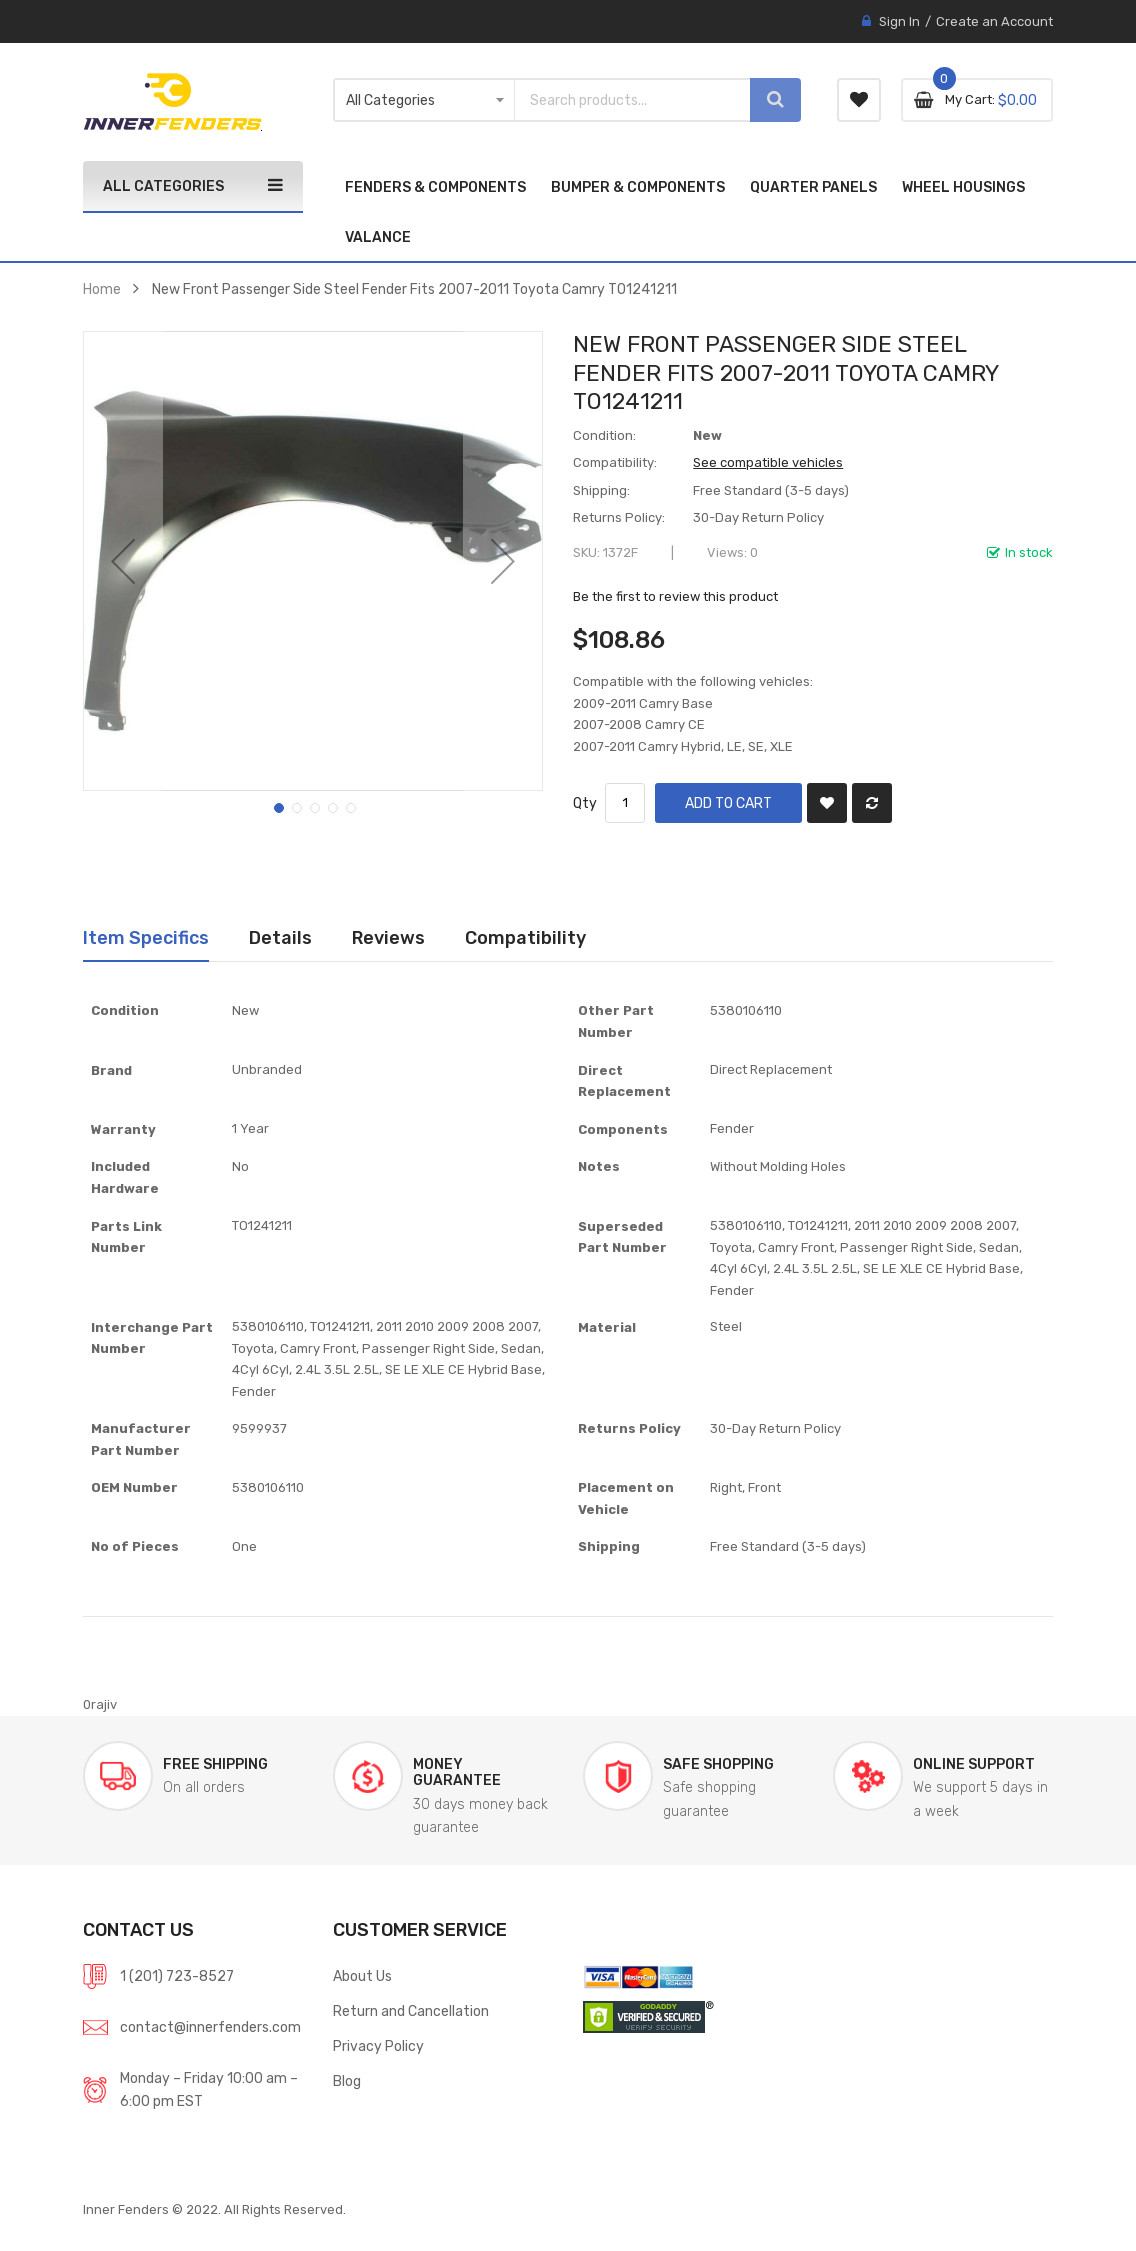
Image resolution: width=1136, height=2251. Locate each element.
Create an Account (994, 21)
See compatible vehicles (768, 462)
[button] (123, 561)
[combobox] (623, 100)
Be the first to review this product (675, 596)
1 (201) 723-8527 (177, 1976)
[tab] (146, 938)
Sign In (899, 21)
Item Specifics (146, 937)
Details (280, 937)
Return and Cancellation (411, 2011)
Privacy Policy (378, 2046)
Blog (347, 2081)
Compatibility (525, 937)
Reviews (388, 937)
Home (102, 289)
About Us (362, 1976)
